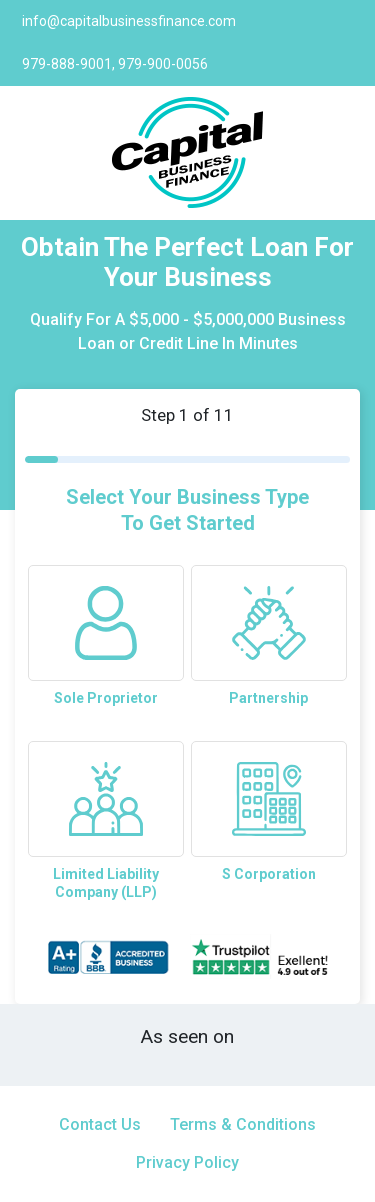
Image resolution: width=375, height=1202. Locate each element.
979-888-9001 (67, 64)
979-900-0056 (163, 64)
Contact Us (100, 1124)
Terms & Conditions (243, 1124)
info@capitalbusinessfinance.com (129, 21)
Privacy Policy (187, 1162)
